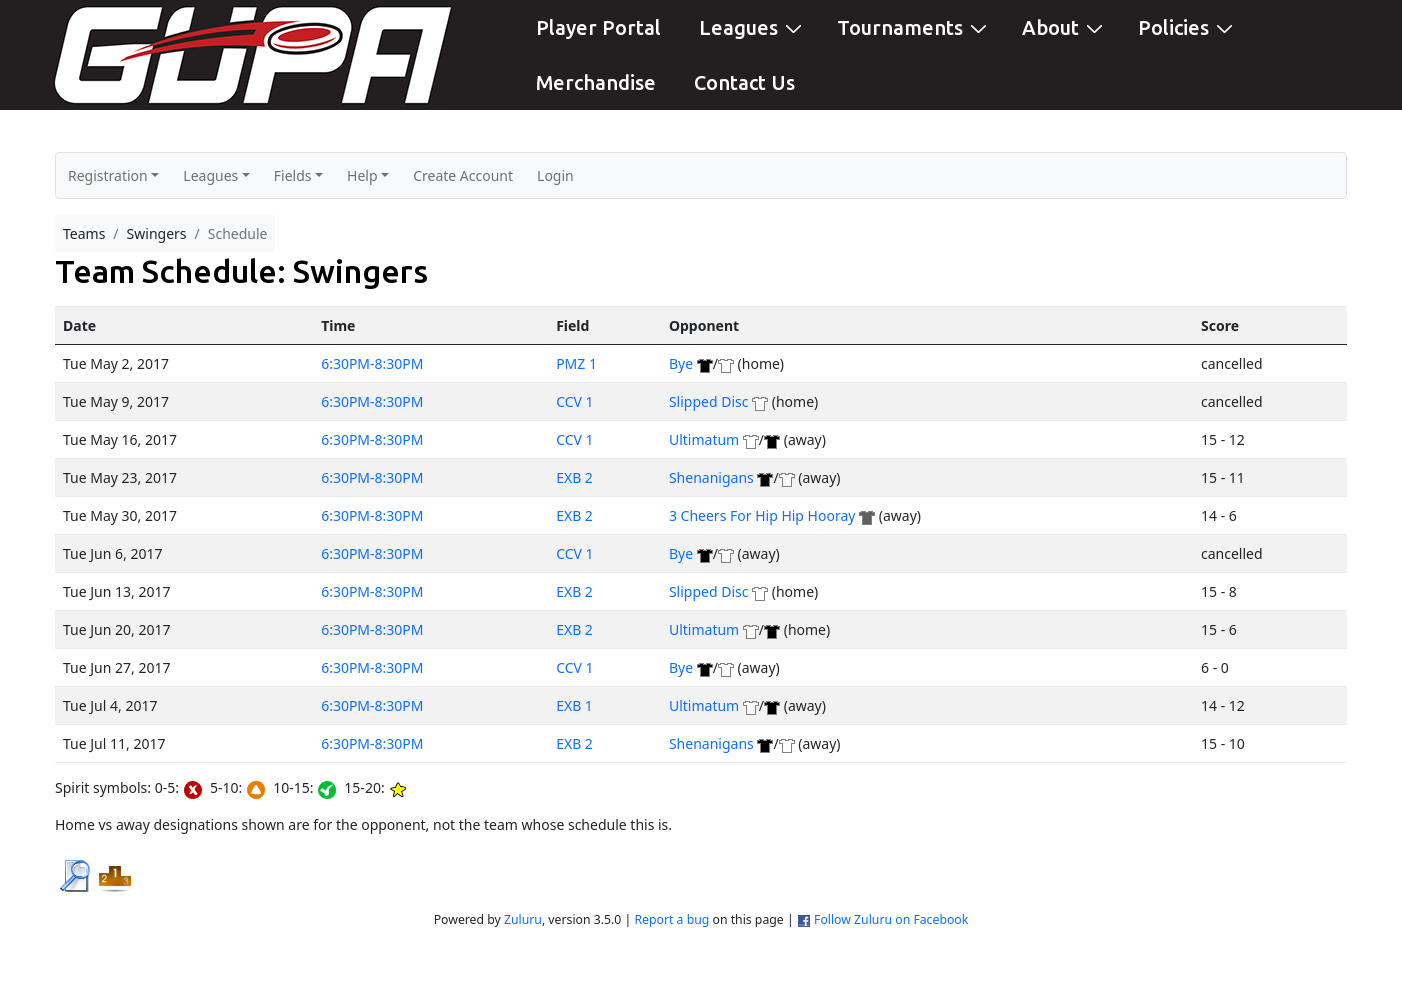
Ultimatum (704, 439)
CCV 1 (574, 401)
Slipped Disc (709, 401)
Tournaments (914, 26)
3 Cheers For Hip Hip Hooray (762, 515)
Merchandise (596, 82)
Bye (681, 363)
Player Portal (598, 27)
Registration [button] (108, 175)
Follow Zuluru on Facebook (891, 919)
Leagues (753, 26)
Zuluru (523, 919)
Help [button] (362, 175)
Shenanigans (711, 477)
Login (555, 175)
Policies (1188, 26)
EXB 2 (574, 477)
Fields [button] (293, 175)
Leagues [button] (210, 175)
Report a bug (671, 919)
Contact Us (744, 82)
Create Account (463, 175)
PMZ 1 (576, 363)
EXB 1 (574, 705)
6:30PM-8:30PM (372, 363)
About (1065, 26)
